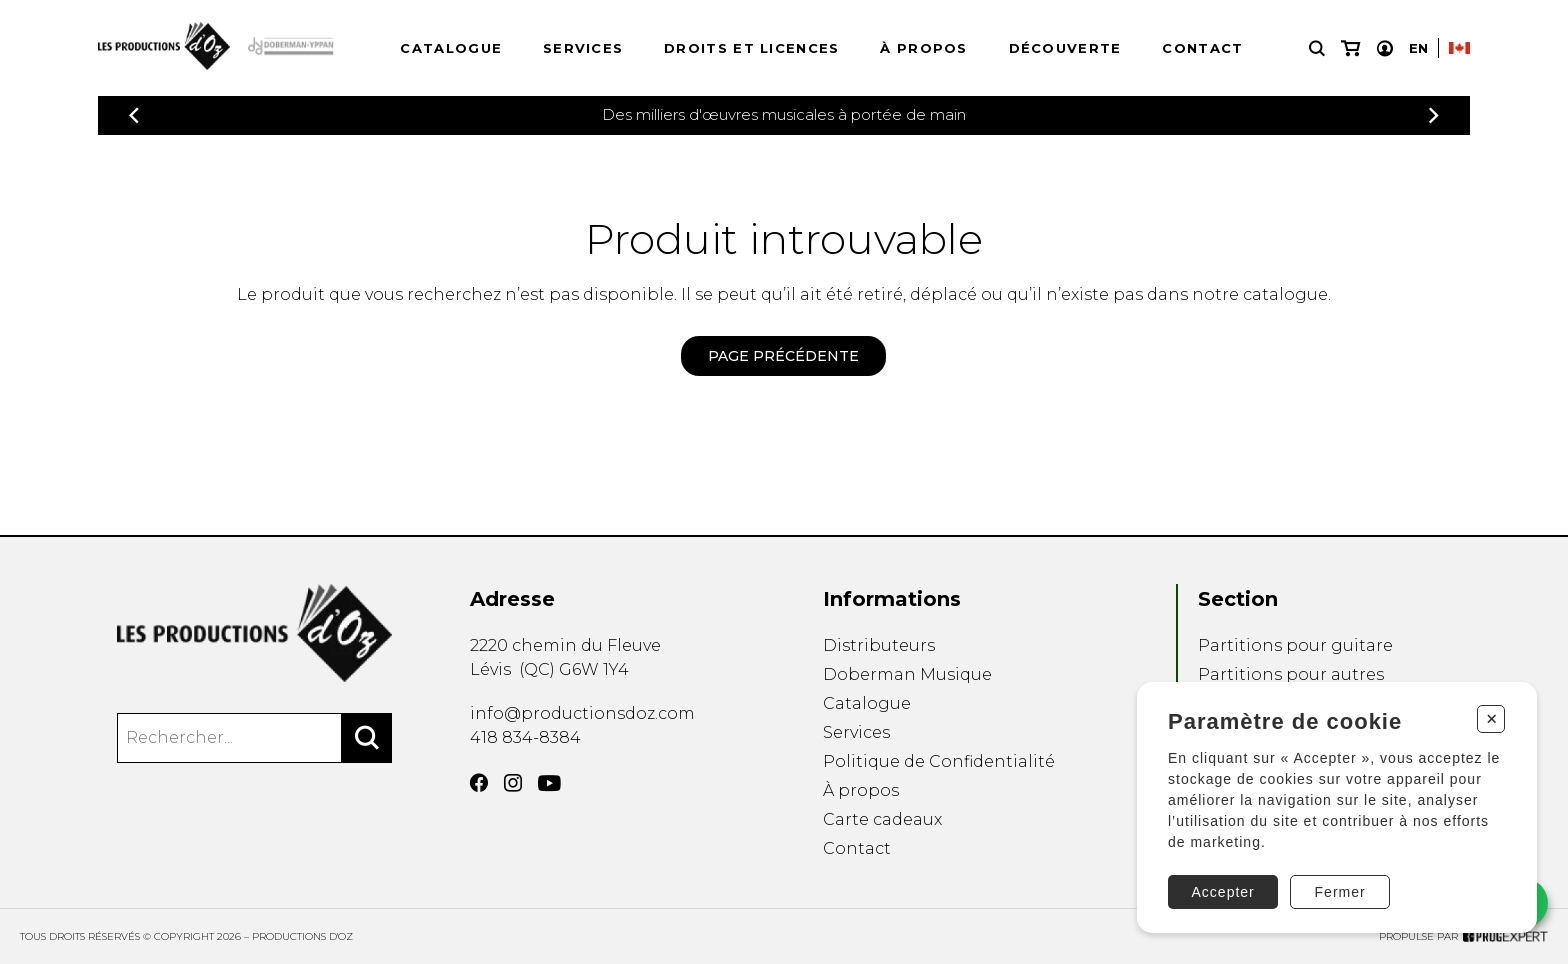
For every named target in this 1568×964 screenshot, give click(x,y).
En (1418, 48)
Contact (1202, 48)
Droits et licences (751, 48)
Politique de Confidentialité (939, 761)
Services (583, 48)
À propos (923, 48)
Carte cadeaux (882, 819)
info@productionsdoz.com (582, 713)
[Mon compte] (1385, 48)
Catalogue (451, 48)
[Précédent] (134, 115)
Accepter (1223, 892)
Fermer (1340, 892)
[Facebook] (479, 783)
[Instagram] (513, 783)
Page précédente (783, 356)
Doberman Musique (907, 674)
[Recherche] (1317, 48)
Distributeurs (879, 645)
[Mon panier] (1350, 48)
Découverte (1065, 48)
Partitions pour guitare (1295, 645)
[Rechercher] (367, 738)
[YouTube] (549, 783)
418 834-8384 (525, 737)
